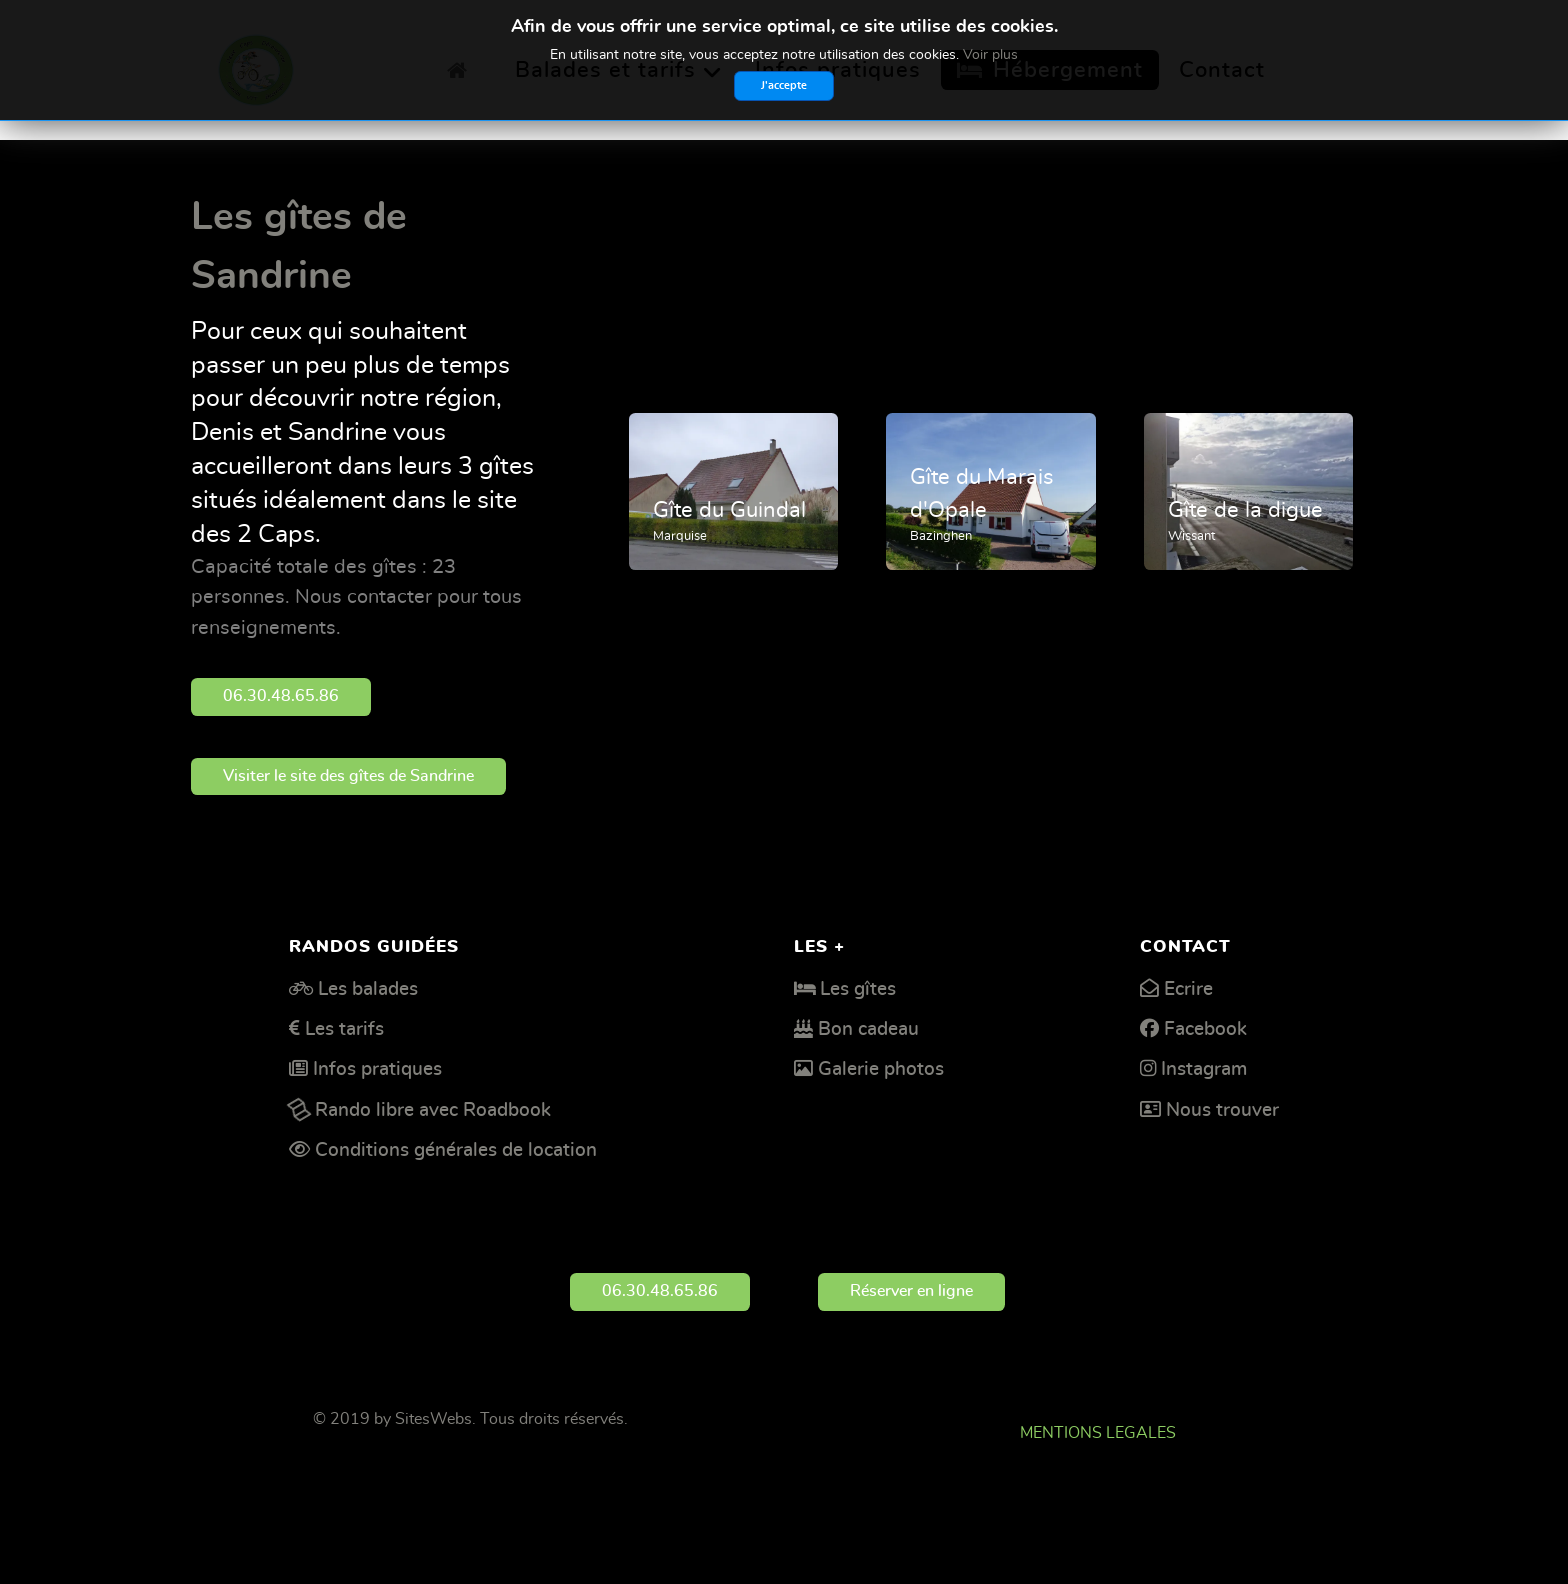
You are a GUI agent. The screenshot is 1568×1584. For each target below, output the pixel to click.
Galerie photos (881, 1069)
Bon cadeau (868, 1029)
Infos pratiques (377, 1069)
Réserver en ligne (911, 1291)
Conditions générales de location (456, 1150)
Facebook (1205, 1029)
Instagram (1204, 1069)
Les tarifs (344, 1029)
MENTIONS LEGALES (1098, 1433)
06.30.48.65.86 (281, 696)
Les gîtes (858, 989)
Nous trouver (1222, 1110)
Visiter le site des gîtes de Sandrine (348, 776)
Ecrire (1188, 989)
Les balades (368, 989)
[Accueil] (462, 70)
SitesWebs (433, 1419)
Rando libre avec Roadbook (433, 1110)
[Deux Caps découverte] (256, 64)
